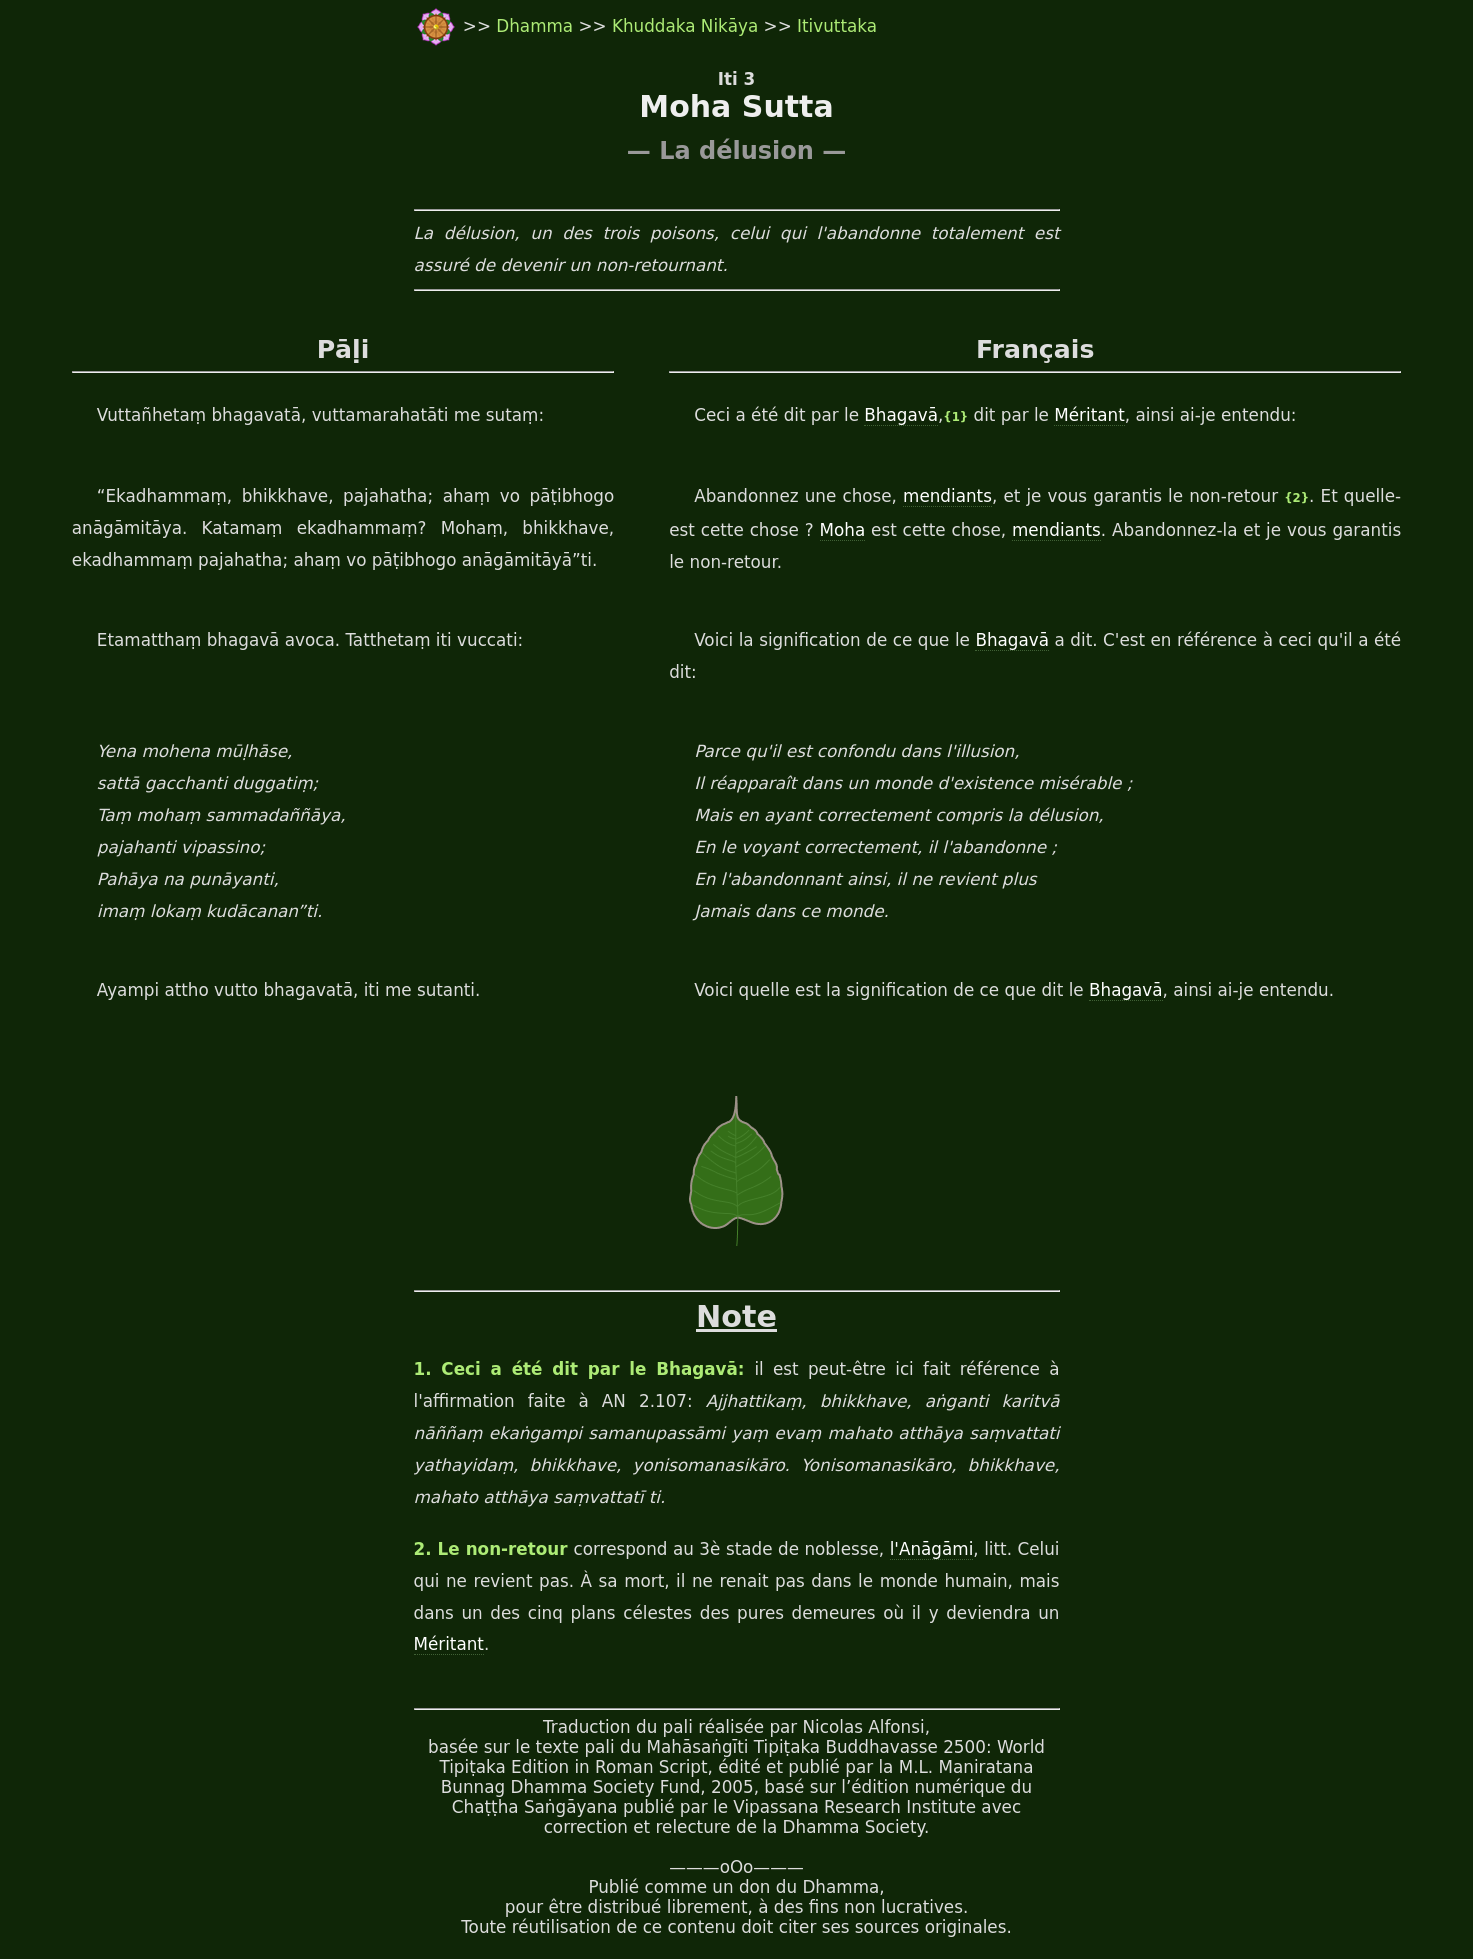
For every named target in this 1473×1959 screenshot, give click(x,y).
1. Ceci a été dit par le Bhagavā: (584, 1369)
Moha (843, 530)
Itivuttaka (837, 26)
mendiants (947, 496)
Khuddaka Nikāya (685, 26)
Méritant (1089, 415)
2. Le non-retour (494, 1549)
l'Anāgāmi (932, 1549)
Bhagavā (901, 415)
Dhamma (537, 26)
